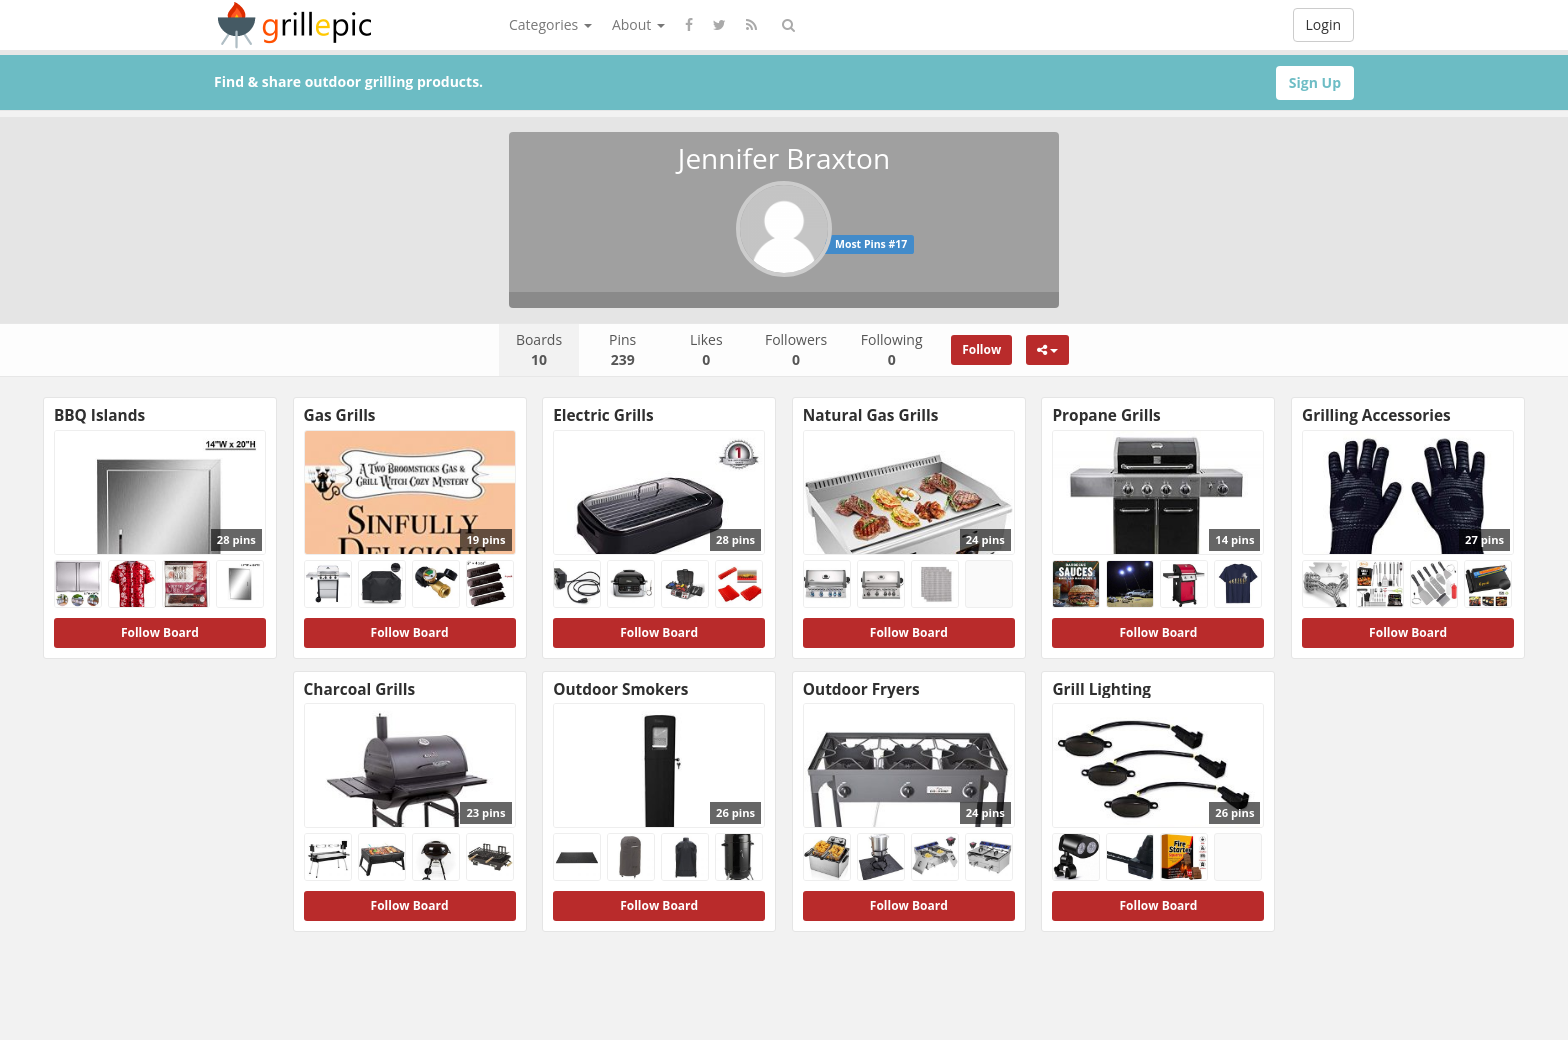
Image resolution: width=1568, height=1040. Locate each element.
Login (1323, 24)
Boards (539, 349)
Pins (622, 349)
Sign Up (1315, 82)
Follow (981, 349)
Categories (550, 24)
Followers (796, 349)
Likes (706, 349)
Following (892, 349)
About (638, 24)
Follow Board (160, 632)
